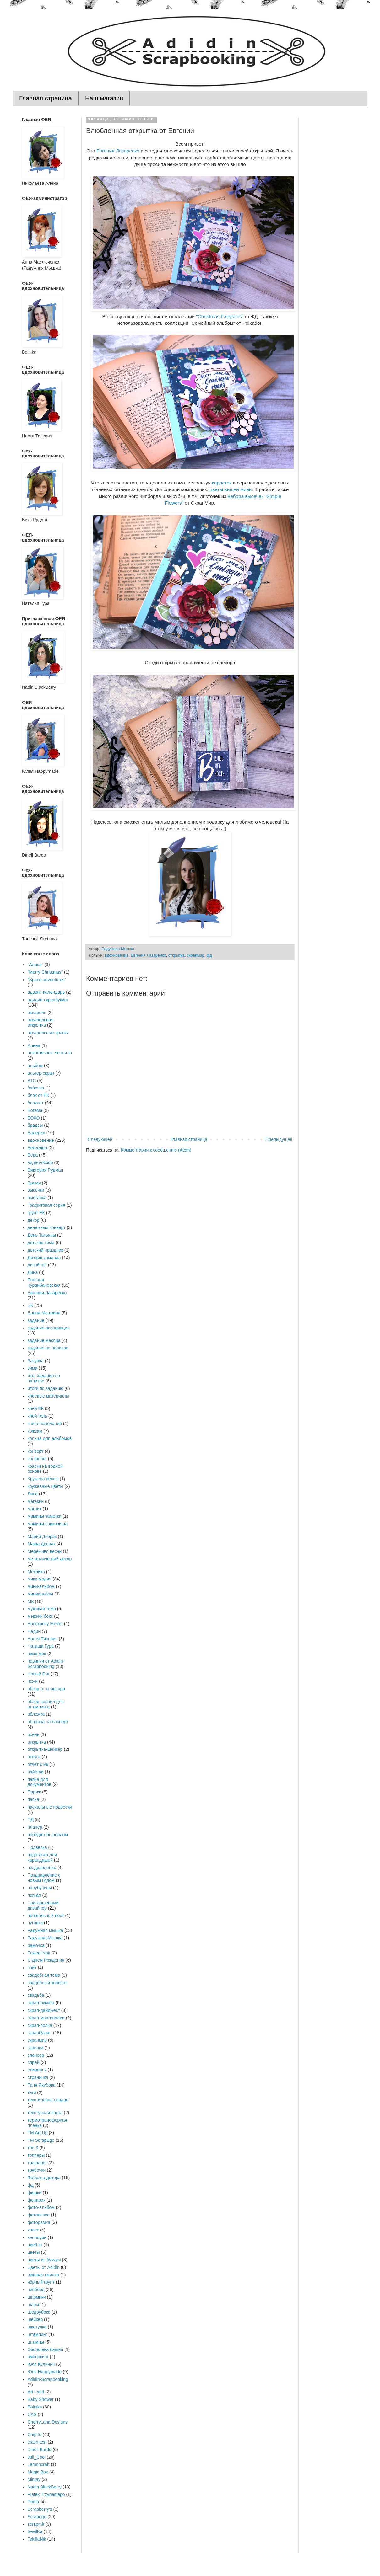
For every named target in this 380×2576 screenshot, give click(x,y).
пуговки (35, 1922)
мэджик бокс (40, 1616)
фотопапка (39, 2214)
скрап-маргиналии (46, 2017)
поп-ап (34, 1895)
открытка (176, 955)
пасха (33, 1799)
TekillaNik (37, 2538)
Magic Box (38, 2471)
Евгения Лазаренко (117, 150)
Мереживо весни (45, 1551)
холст (33, 2229)
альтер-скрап (41, 1073)
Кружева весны (43, 1478)
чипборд (36, 2289)
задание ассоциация (49, 1327)
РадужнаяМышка (45, 1937)
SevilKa (35, 2531)
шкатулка (37, 2326)
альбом (35, 1065)
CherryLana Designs (48, 2421)
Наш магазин (104, 98)
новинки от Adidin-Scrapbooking (46, 1664)
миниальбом (40, 1593)
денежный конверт (47, 1227)
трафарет (37, 2162)
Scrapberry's (40, 2509)
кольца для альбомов (50, 1438)
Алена (34, 1045)
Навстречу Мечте (45, 1623)
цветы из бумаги (44, 2259)
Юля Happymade (45, 2371)
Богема (35, 1110)
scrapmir (36, 2524)
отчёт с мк (38, 1764)
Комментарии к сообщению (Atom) (156, 1149)
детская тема (41, 1242)
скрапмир (195, 955)
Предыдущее (278, 1139)
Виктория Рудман (45, 1170)
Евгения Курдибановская (44, 1282)
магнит (34, 1508)
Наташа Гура (41, 1646)
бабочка (36, 1087)
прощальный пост (46, 1915)
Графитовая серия (46, 1205)
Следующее (100, 1139)
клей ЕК (36, 1408)
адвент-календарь (46, 992)
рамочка (36, 1945)
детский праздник (45, 1250)
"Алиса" (35, 964)
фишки (35, 2192)
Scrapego (37, 2516)
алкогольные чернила (50, 1052)
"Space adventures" (47, 979)
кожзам (35, 1431)
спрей (34, 2062)
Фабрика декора (44, 2177)
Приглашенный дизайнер (43, 1905)
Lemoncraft (39, 2464)
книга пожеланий (45, 1423)
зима (33, 1368)
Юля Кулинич (41, 2364)
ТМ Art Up (38, 2132)
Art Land (36, 2391)
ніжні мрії (37, 1653)
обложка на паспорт (48, 1721)
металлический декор (50, 1558)
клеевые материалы (48, 1395)
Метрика (36, 1571)
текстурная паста (45, 2112)
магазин (36, 1501)
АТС (32, 1080)
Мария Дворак (42, 1536)
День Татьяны (42, 1234)
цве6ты (35, 2244)
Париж (34, 1791)
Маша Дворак (42, 1543)
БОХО (34, 1117)
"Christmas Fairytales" (219, 316)
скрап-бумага (41, 2002)
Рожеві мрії (39, 1952)
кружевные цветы (45, 1486)
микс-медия (40, 1578)
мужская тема (42, 1608)
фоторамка (39, 2222)
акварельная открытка (41, 1022)
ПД (31, 1819)
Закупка (36, 1360)
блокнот (36, 1102)
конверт (36, 1451)
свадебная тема (44, 1975)
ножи (33, 1681)
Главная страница (45, 98)
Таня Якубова (42, 2084)
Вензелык (37, 1147)
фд (209, 955)
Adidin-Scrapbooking (48, 2379)
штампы (36, 2341)
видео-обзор (40, 1162)
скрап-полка (40, 2025)
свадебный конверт (47, 1982)
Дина (33, 1272)
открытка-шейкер (45, 1749)
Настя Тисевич (43, 1638)
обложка (36, 1714)
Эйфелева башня (45, 2349)
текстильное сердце (48, 2099)
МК (31, 1601)
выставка (37, 1197)
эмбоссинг (38, 2356)
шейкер (35, 2319)
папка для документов (40, 1782)
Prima (33, 2501)
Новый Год (38, 1673)
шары (33, 2304)
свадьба (36, 1995)
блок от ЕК (38, 1095)
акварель (37, 1012)
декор (34, 1220)
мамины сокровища (48, 1523)
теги (32, 2092)
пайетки (36, 1771)
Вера (33, 1154)
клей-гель (37, 1416)
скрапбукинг (40, 2032)
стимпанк (37, 2069)
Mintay (34, 2479)
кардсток (222, 482)
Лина (33, 1493)
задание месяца (44, 1340)
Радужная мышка (45, 1930)
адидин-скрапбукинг (48, 999)
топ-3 (33, 2147)
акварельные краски (48, 1032)
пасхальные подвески (50, 1806)
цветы (34, 2252)
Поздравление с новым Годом (44, 1878)
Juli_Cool (37, 2457)
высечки (36, 1190)
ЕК (30, 1305)
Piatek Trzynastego (46, 2494)
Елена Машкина (44, 1312)
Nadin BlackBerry (45, 2486)
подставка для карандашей (42, 1857)
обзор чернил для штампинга (46, 1704)
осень (34, 1734)
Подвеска (37, 1847)
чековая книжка (43, 2274)
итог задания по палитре (44, 1378)
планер (35, 1827)
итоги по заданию (45, 1388)
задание (36, 1320)
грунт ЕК (36, 1212)
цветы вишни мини (230, 489)
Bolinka (35, 2406)
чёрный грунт (41, 2282)
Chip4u (34, 2434)
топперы (36, 2155)
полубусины (40, 1887)
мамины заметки (45, 1516)
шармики (37, 2297)
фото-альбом (41, 2207)
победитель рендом (48, 1834)
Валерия (36, 1132)
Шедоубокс (39, 2312)
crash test (37, 2442)
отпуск (34, 1756)
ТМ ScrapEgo (41, 2140)
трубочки (37, 2169)
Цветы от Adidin (44, 2267)
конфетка (37, 1458)
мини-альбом (41, 1586)
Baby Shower (41, 2399)
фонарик (37, 2200)
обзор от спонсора (46, 1688)
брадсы (35, 1125)
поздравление (42, 1867)
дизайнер (37, 1264)
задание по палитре (48, 1347)
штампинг (37, 2334)
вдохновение (117, 955)
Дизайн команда (44, 1257)
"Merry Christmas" (45, 972)
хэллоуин (37, 2237)
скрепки (35, 2047)
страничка (38, 2077)
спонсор (36, 2055)
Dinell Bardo (40, 2449)
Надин (34, 1631)
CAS (32, 2414)
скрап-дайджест (44, 2010)
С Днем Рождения (46, 1960)
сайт (32, 1967)
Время (34, 1182)
